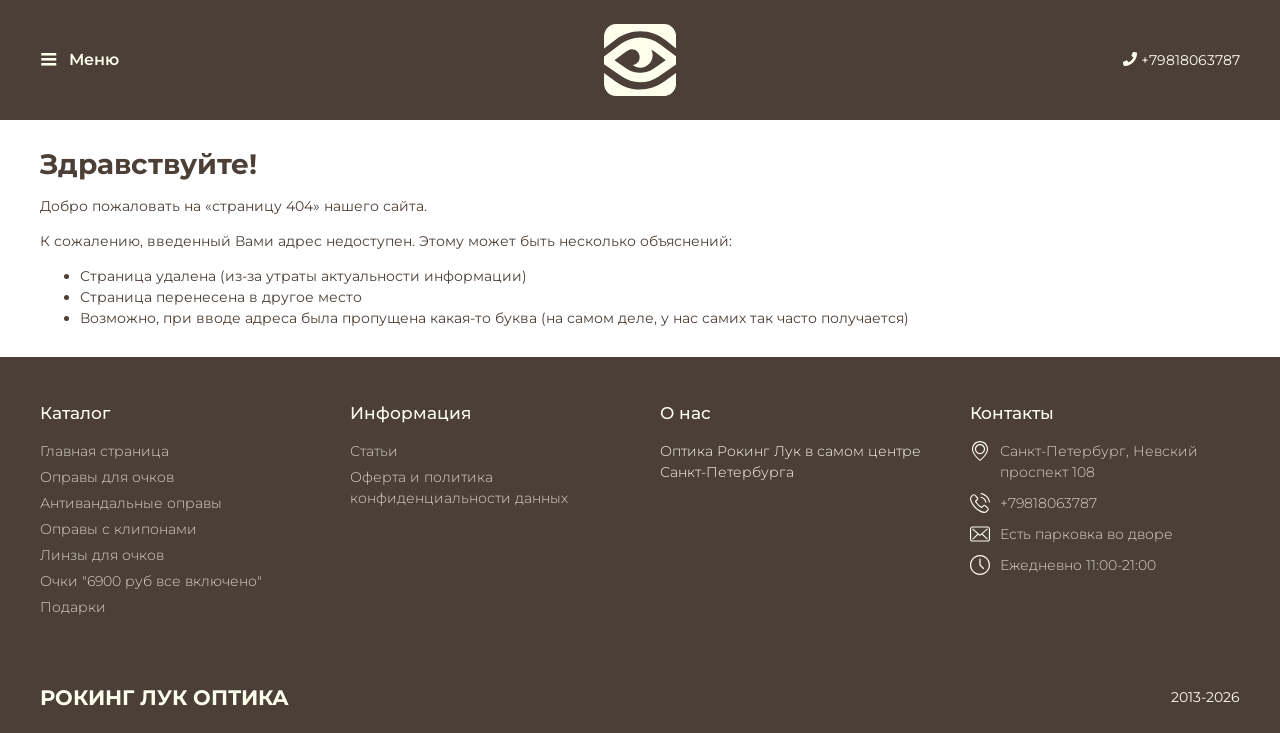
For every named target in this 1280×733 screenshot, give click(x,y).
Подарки (73, 607)
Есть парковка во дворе (1086, 534)
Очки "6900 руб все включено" (151, 581)
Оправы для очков (107, 477)
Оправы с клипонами (118, 529)
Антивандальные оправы (131, 503)
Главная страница (104, 451)
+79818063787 (1181, 60)
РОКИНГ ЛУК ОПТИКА (164, 697)
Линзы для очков (102, 555)
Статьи (374, 451)
